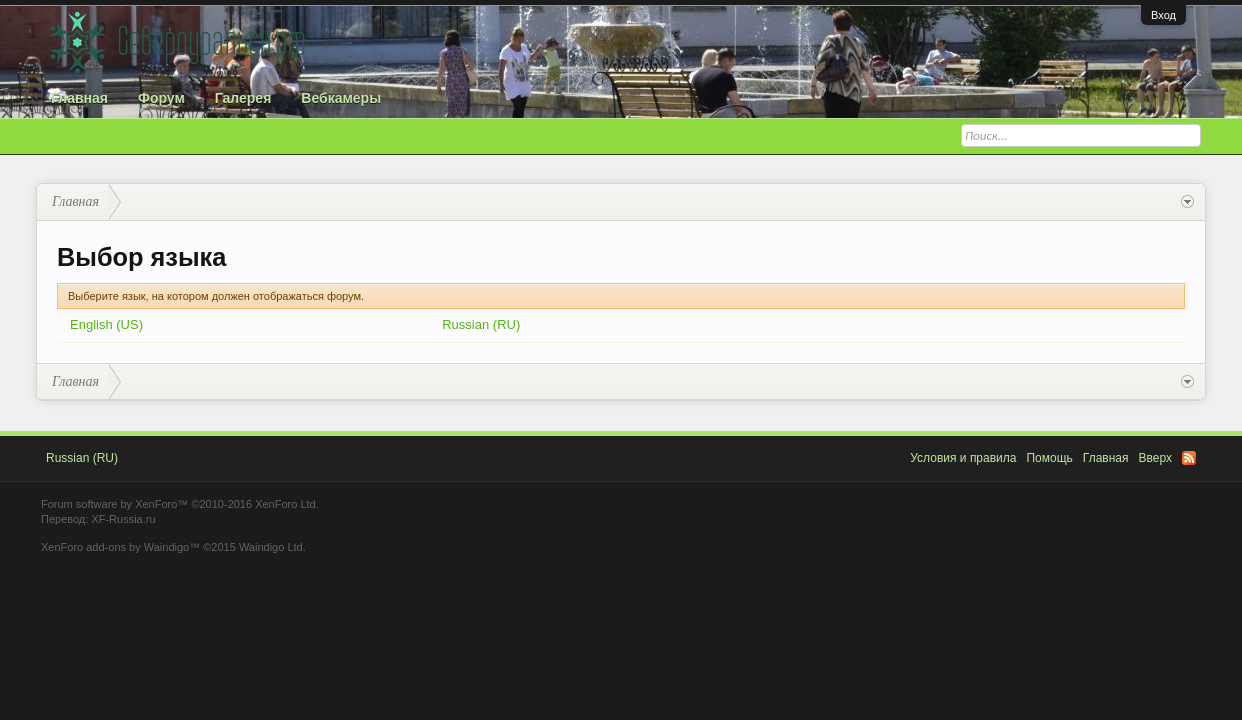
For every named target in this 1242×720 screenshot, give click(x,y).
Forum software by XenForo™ (180, 504)
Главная (79, 98)
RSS (1189, 458)
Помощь (1049, 458)
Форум (161, 98)
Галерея (243, 98)
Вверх (1155, 458)
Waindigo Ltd (271, 547)
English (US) (106, 324)
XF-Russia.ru (123, 519)
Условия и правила (963, 458)
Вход (1163, 15)
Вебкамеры (341, 98)
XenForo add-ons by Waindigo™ (120, 547)
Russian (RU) (481, 324)
